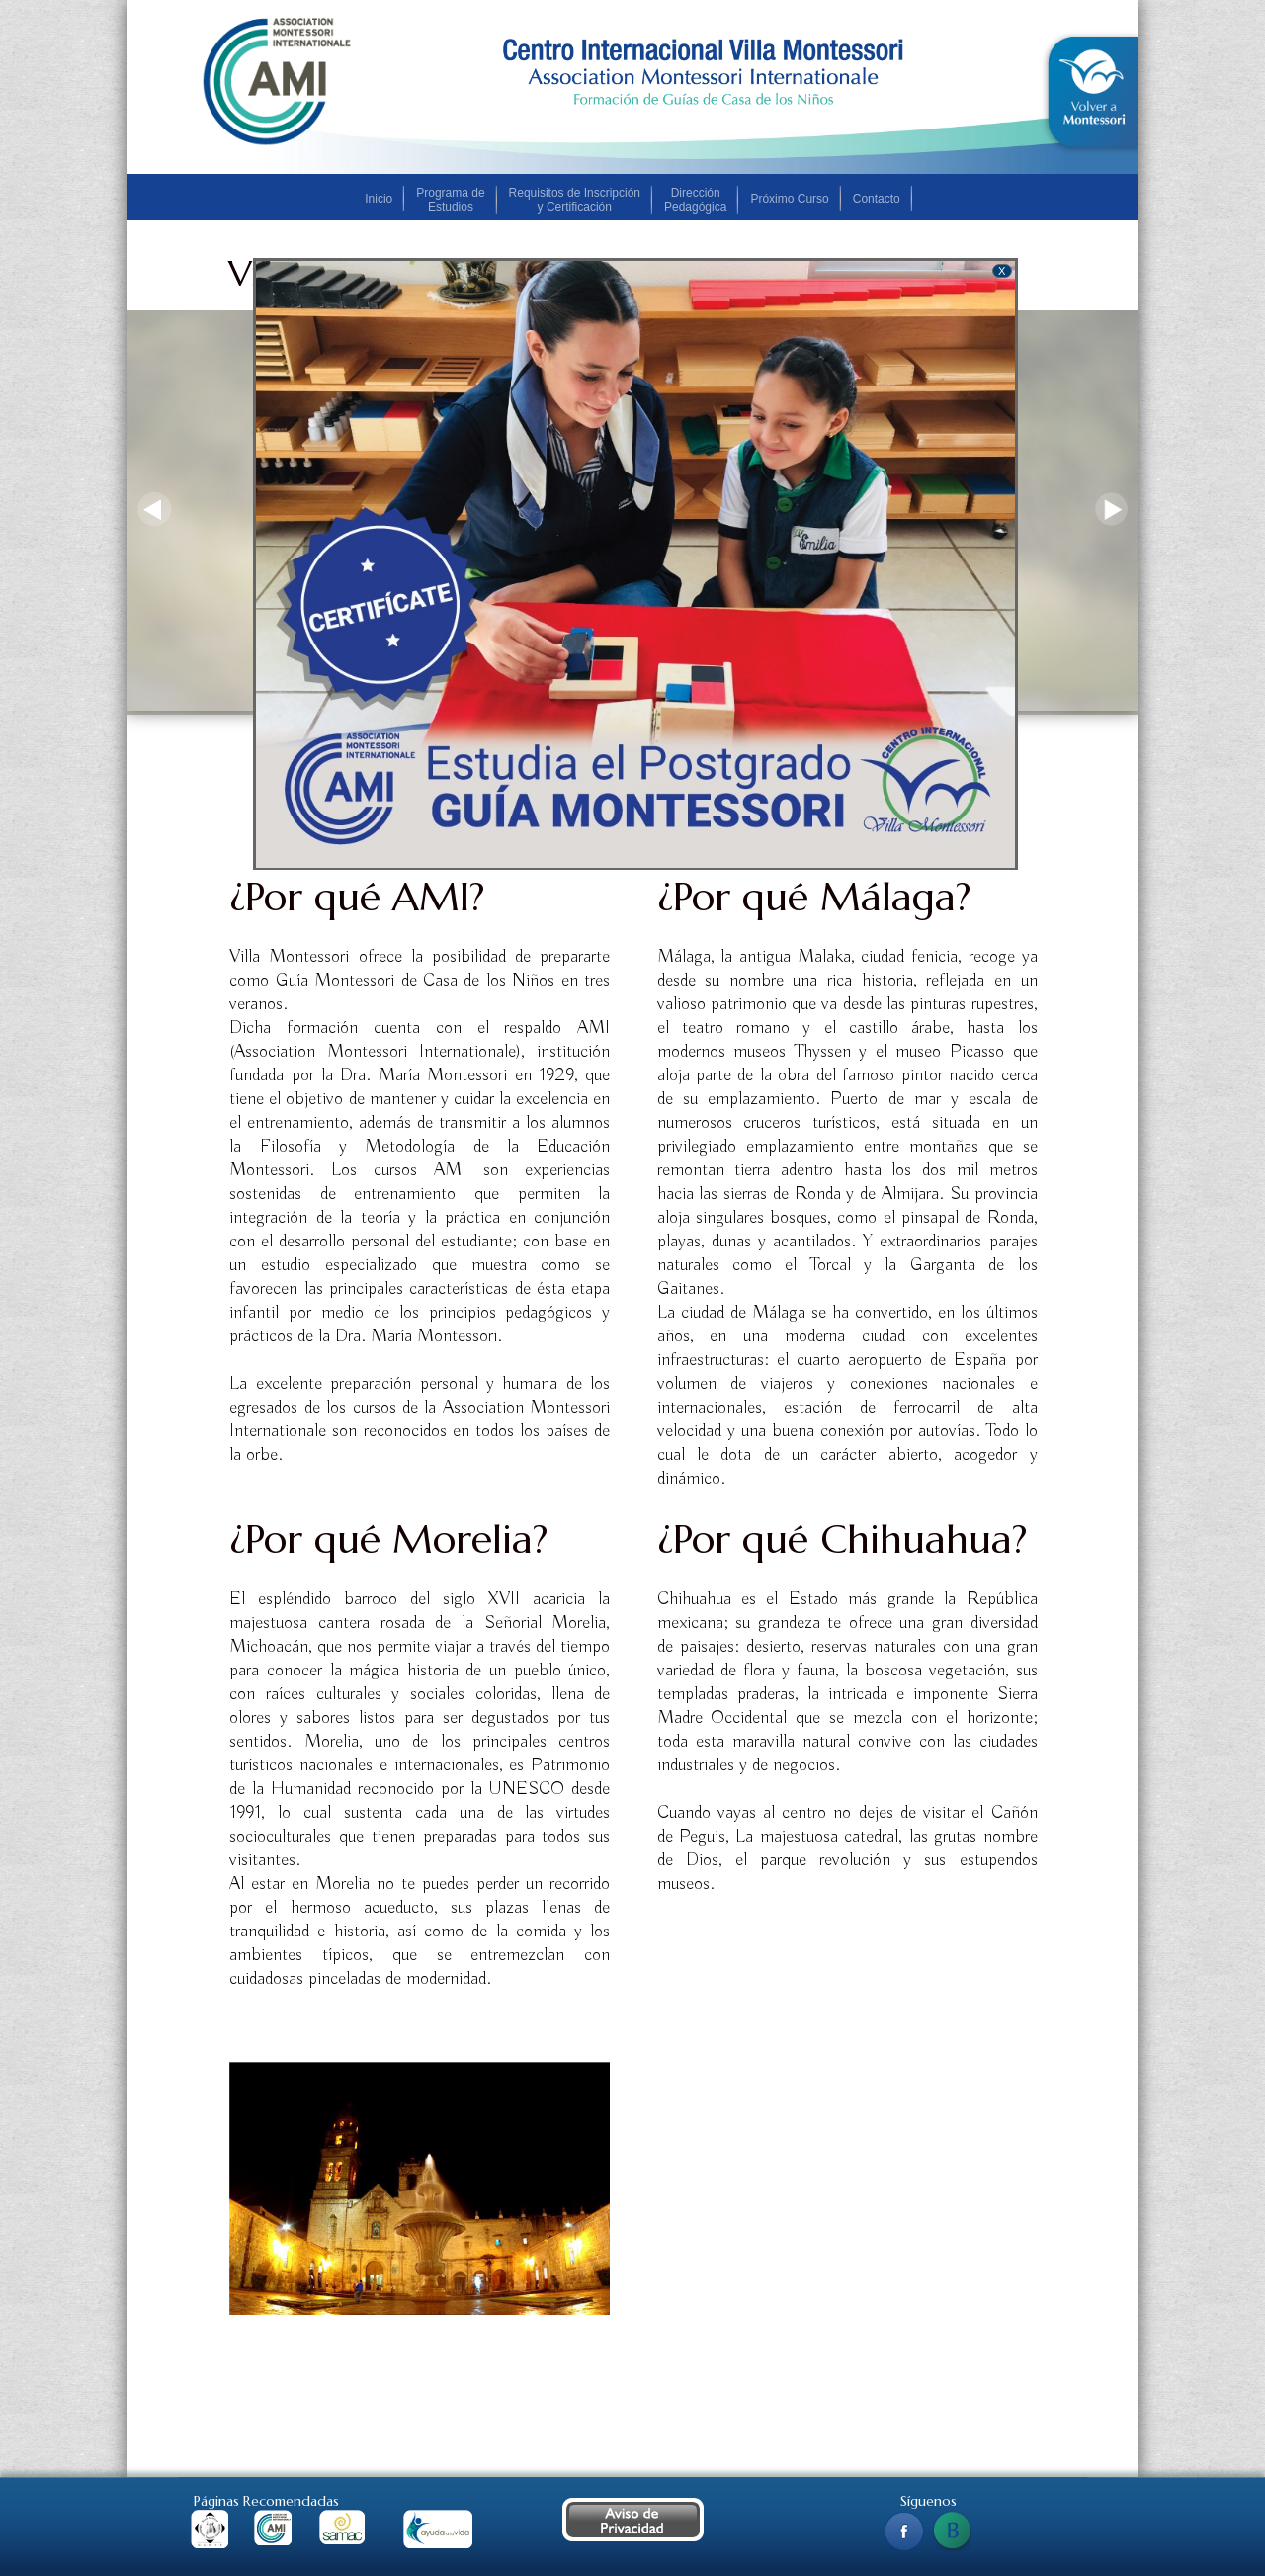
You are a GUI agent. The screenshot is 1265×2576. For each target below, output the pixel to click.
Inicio (378, 199)
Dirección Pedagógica (695, 200)
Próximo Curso (789, 199)
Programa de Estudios (450, 200)
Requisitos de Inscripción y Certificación (574, 200)
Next (1111, 509)
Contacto (876, 199)
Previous (154, 509)
